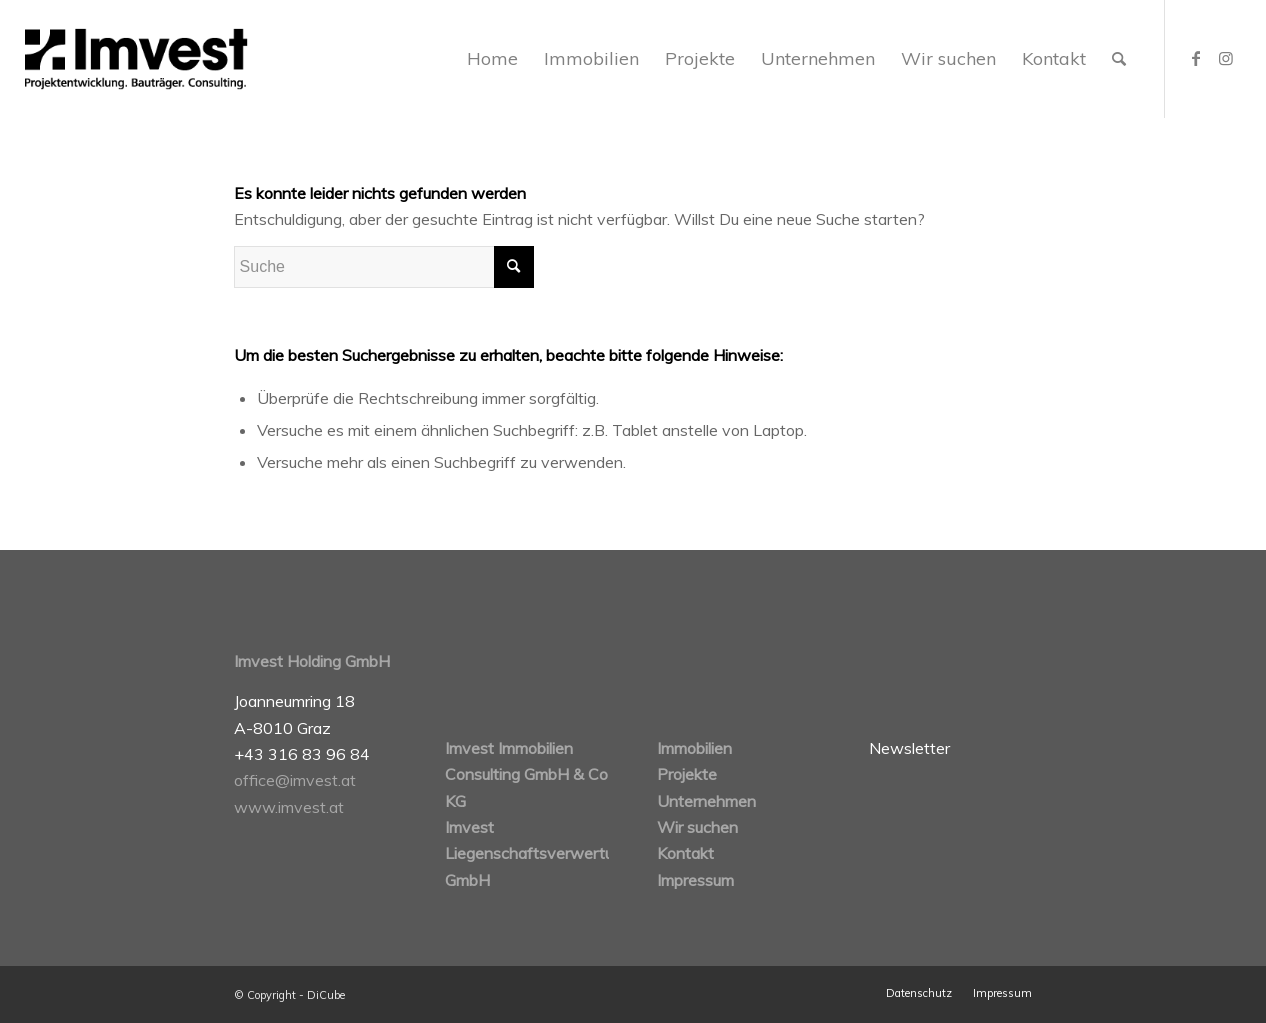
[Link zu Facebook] (1196, 58)
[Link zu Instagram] (1226, 58)
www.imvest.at (289, 807)
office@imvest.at (295, 780)
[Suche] (1119, 59)
